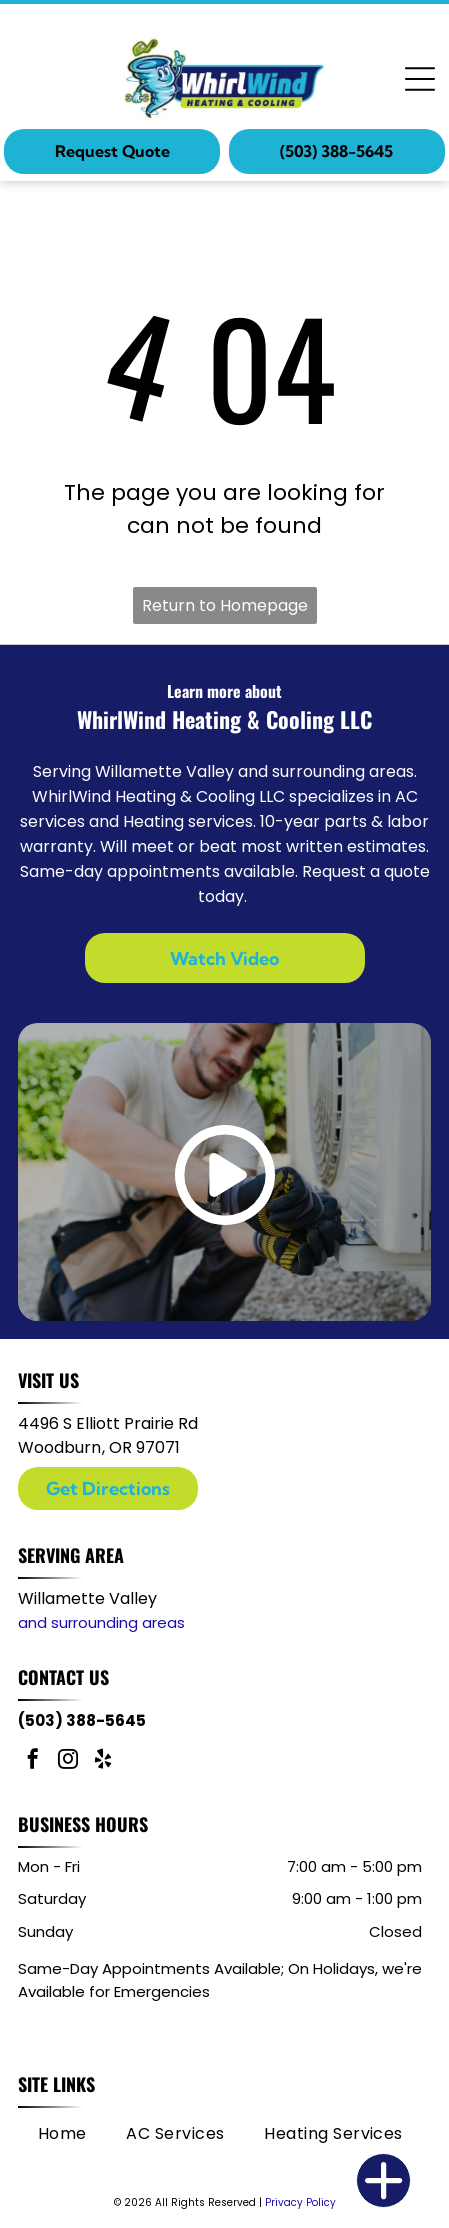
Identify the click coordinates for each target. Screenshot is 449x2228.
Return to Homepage (225, 605)
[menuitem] (62, 2133)
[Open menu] (420, 79)
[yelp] (103, 1761)
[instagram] (68, 1761)
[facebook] (33, 1761)
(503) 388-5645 (82, 1720)
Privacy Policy (300, 2202)
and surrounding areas (101, 1622)
